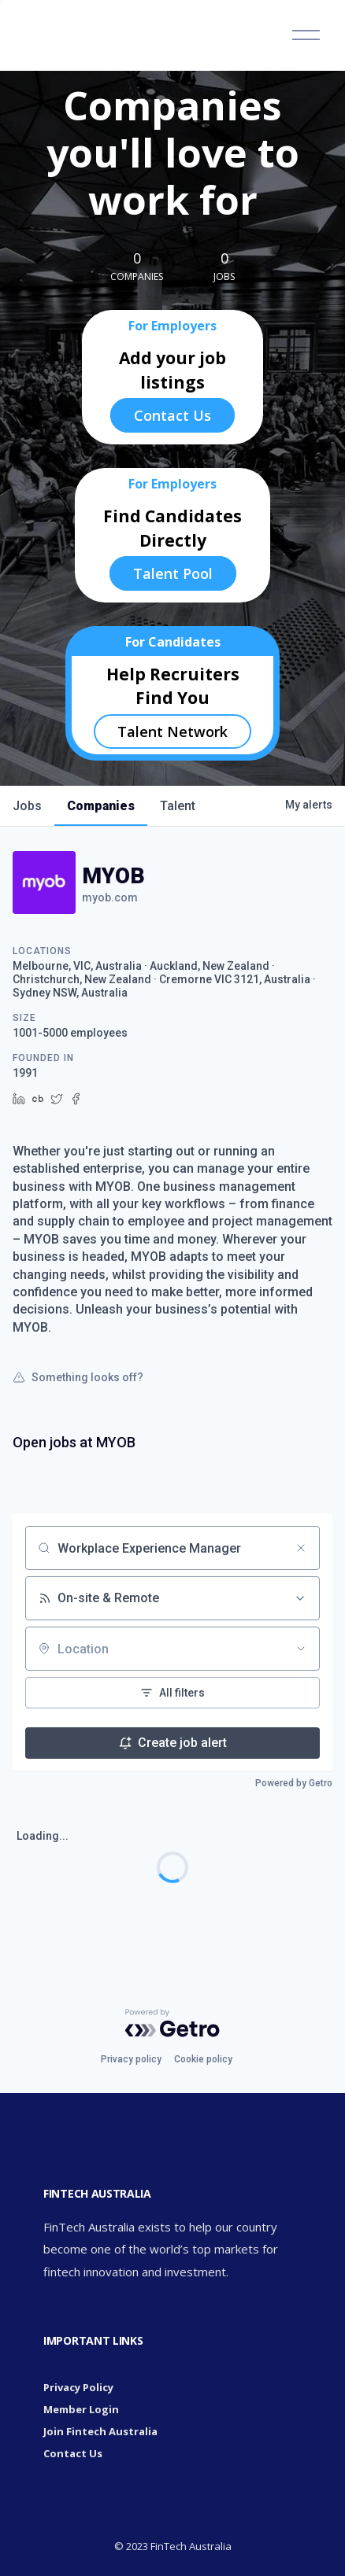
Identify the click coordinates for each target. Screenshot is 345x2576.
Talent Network (172, 731)
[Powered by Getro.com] (172, 2023)
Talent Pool (173, 573)
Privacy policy (131, 2059)
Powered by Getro (293, 1783)
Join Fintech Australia (100, 2431)
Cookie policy (203, 2059)
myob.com (110, 897)
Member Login (81, 2409)
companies (101, 805)
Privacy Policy (78, 2387)
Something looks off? (78, 1377)
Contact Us (172, 415)
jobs (27, 805)
